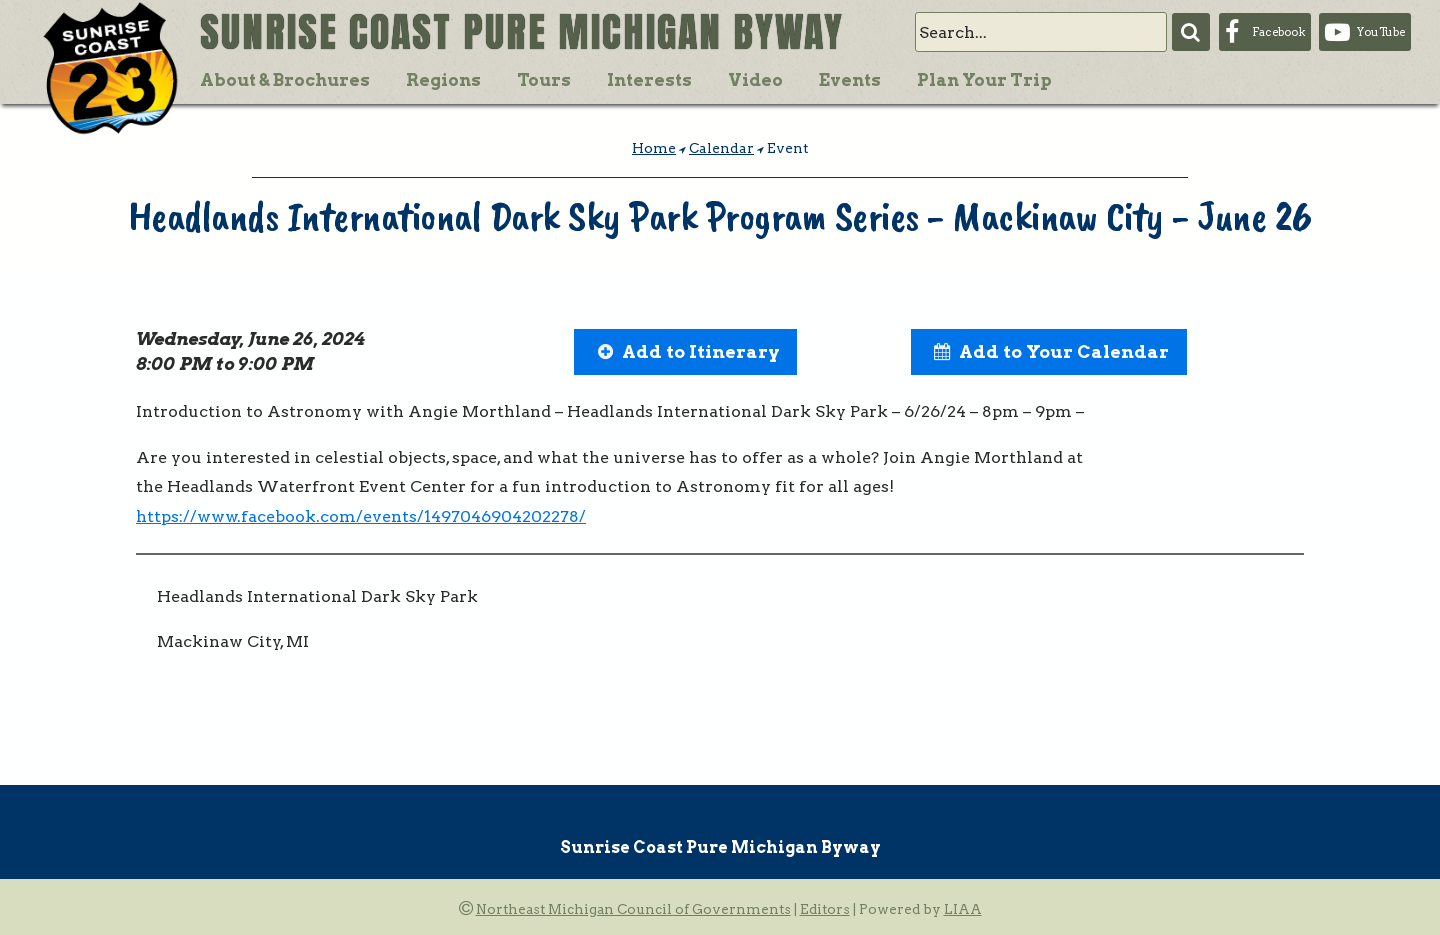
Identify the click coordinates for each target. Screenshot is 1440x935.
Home (654, 148)
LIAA (963, 909)
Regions (443, 80)
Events (850, 80)
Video (755, 80)
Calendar (721, 148)
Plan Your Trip (984, 80)
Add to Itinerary (701, 351)
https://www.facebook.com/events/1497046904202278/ (361, 516)
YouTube (1381, 32)
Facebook (1278, 32)
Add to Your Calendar (1064, 351)
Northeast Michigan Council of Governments (633, 909)
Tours (544, 80)
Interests (649, 80)
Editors (825, 909)
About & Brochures (285, 80)
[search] (1041, 32)
